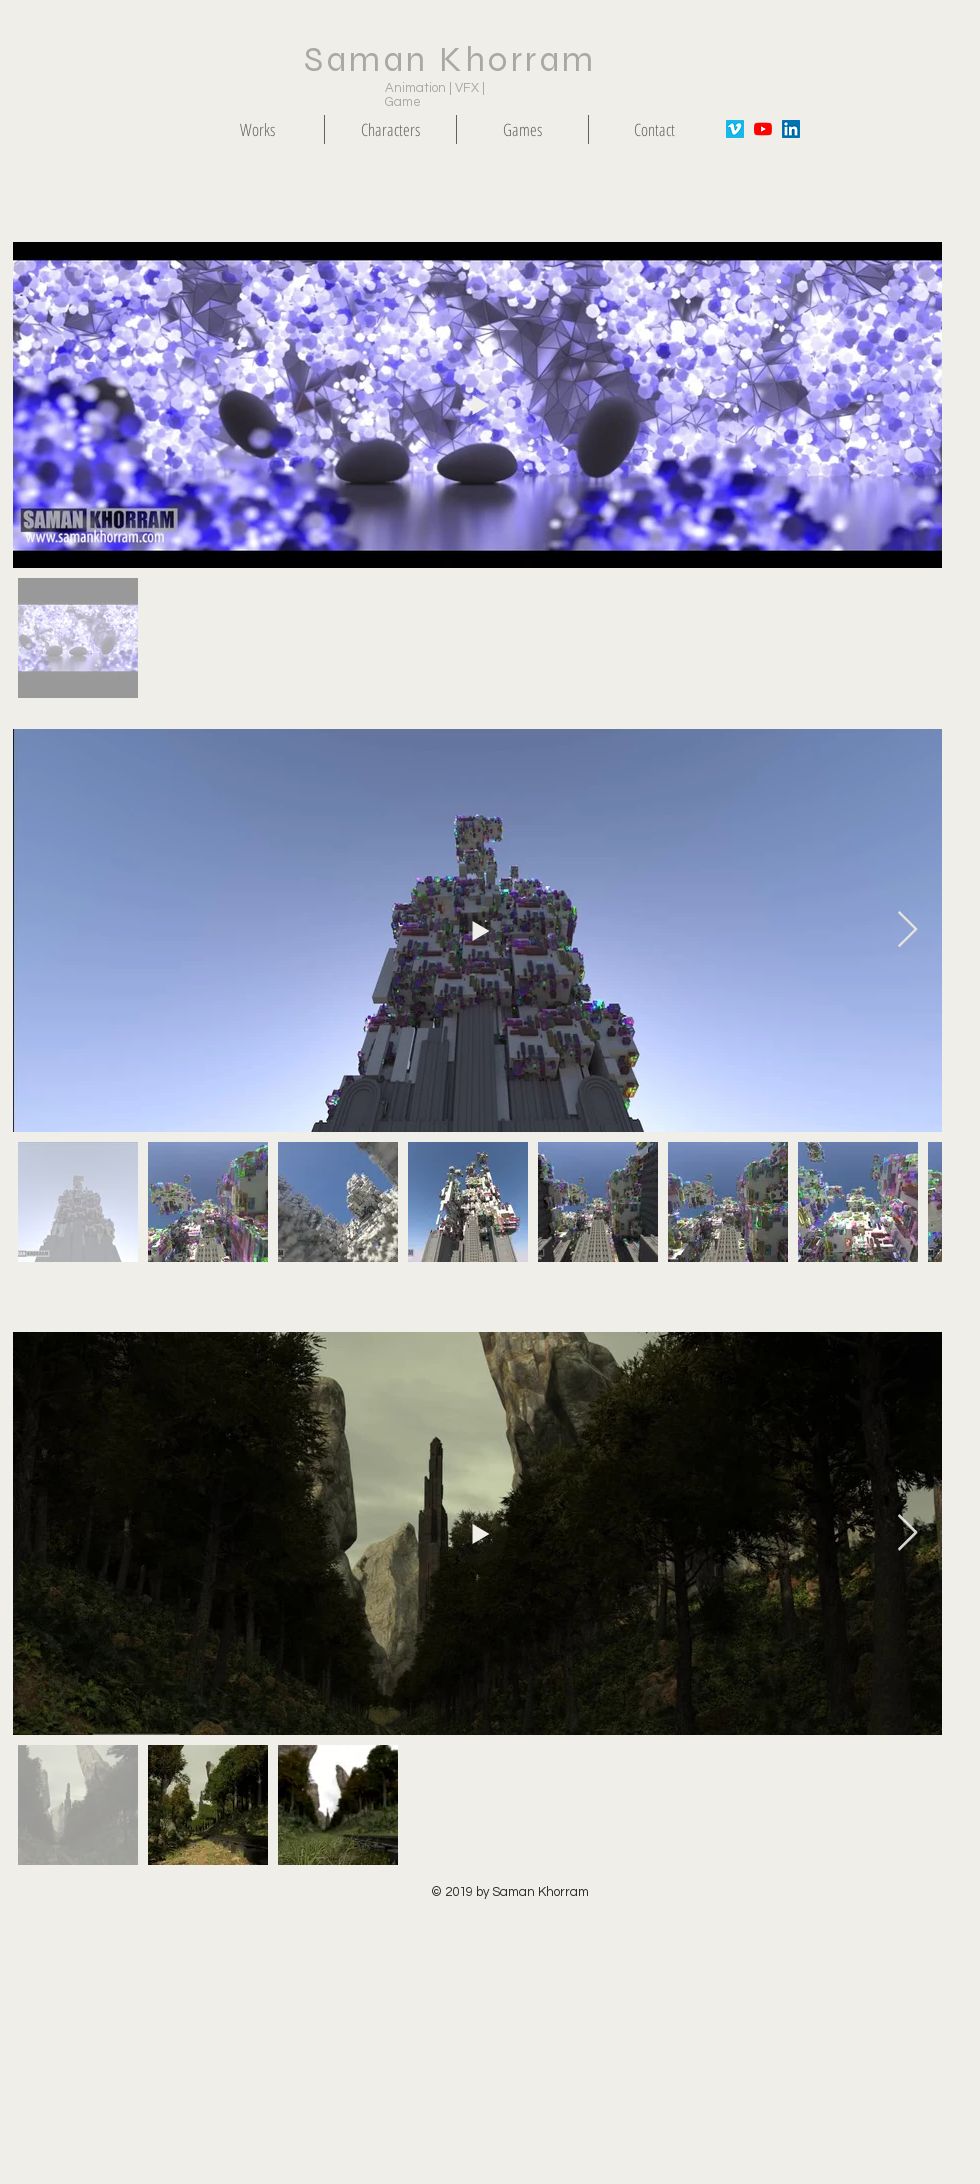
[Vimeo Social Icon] (735, 129)
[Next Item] (907, 930)
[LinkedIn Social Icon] (791, 129)
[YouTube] (763, 129)
